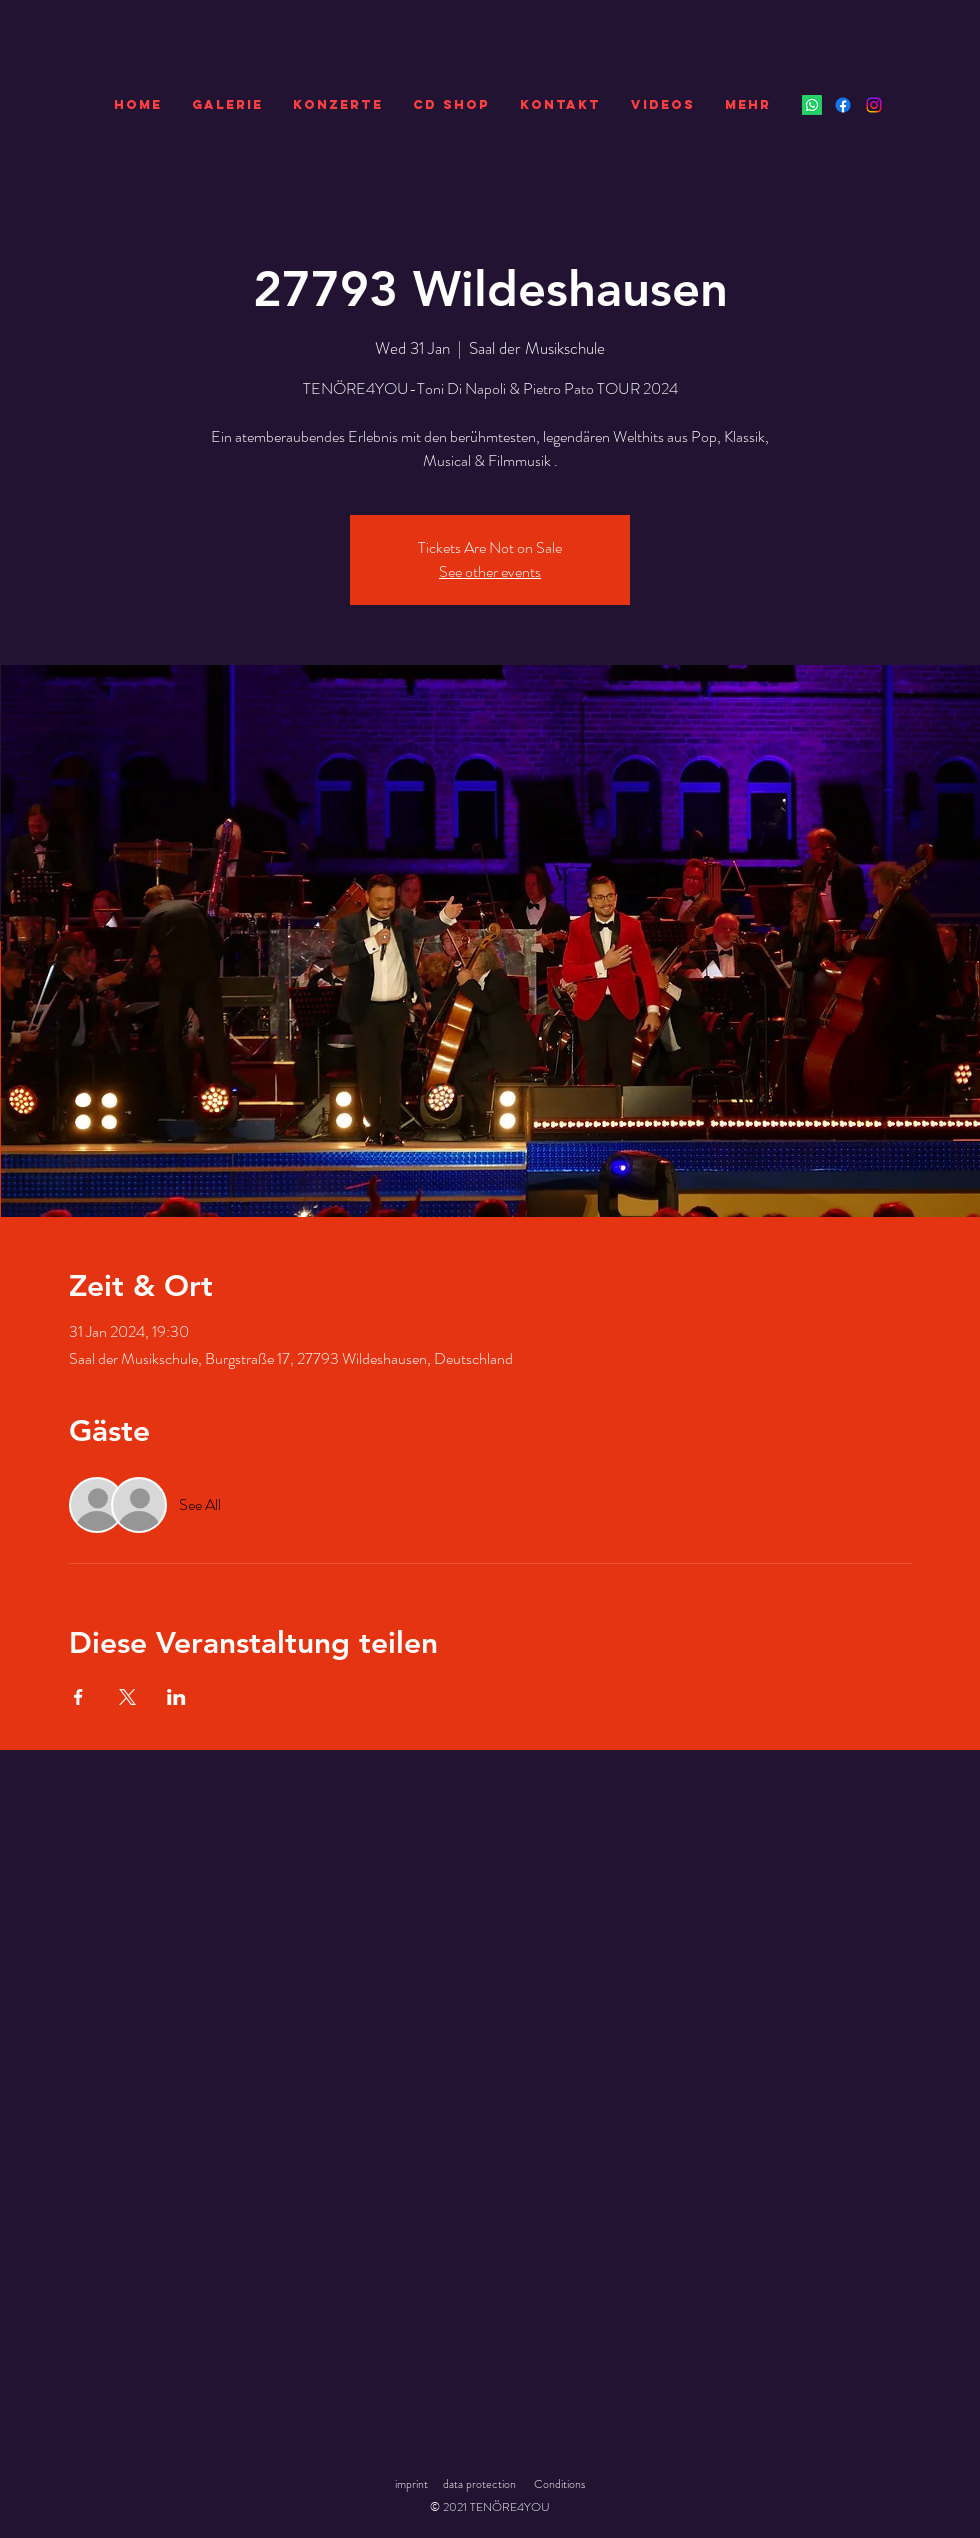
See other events (490, 571)
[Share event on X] (127, 1697)
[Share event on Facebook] (78, 1697)
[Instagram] (874, 105)
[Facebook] (843, 105)
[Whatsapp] (812, 105)
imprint (411, 2484)
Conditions (559, 2484)
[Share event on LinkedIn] (176, 1697)
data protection (479, 2484)
